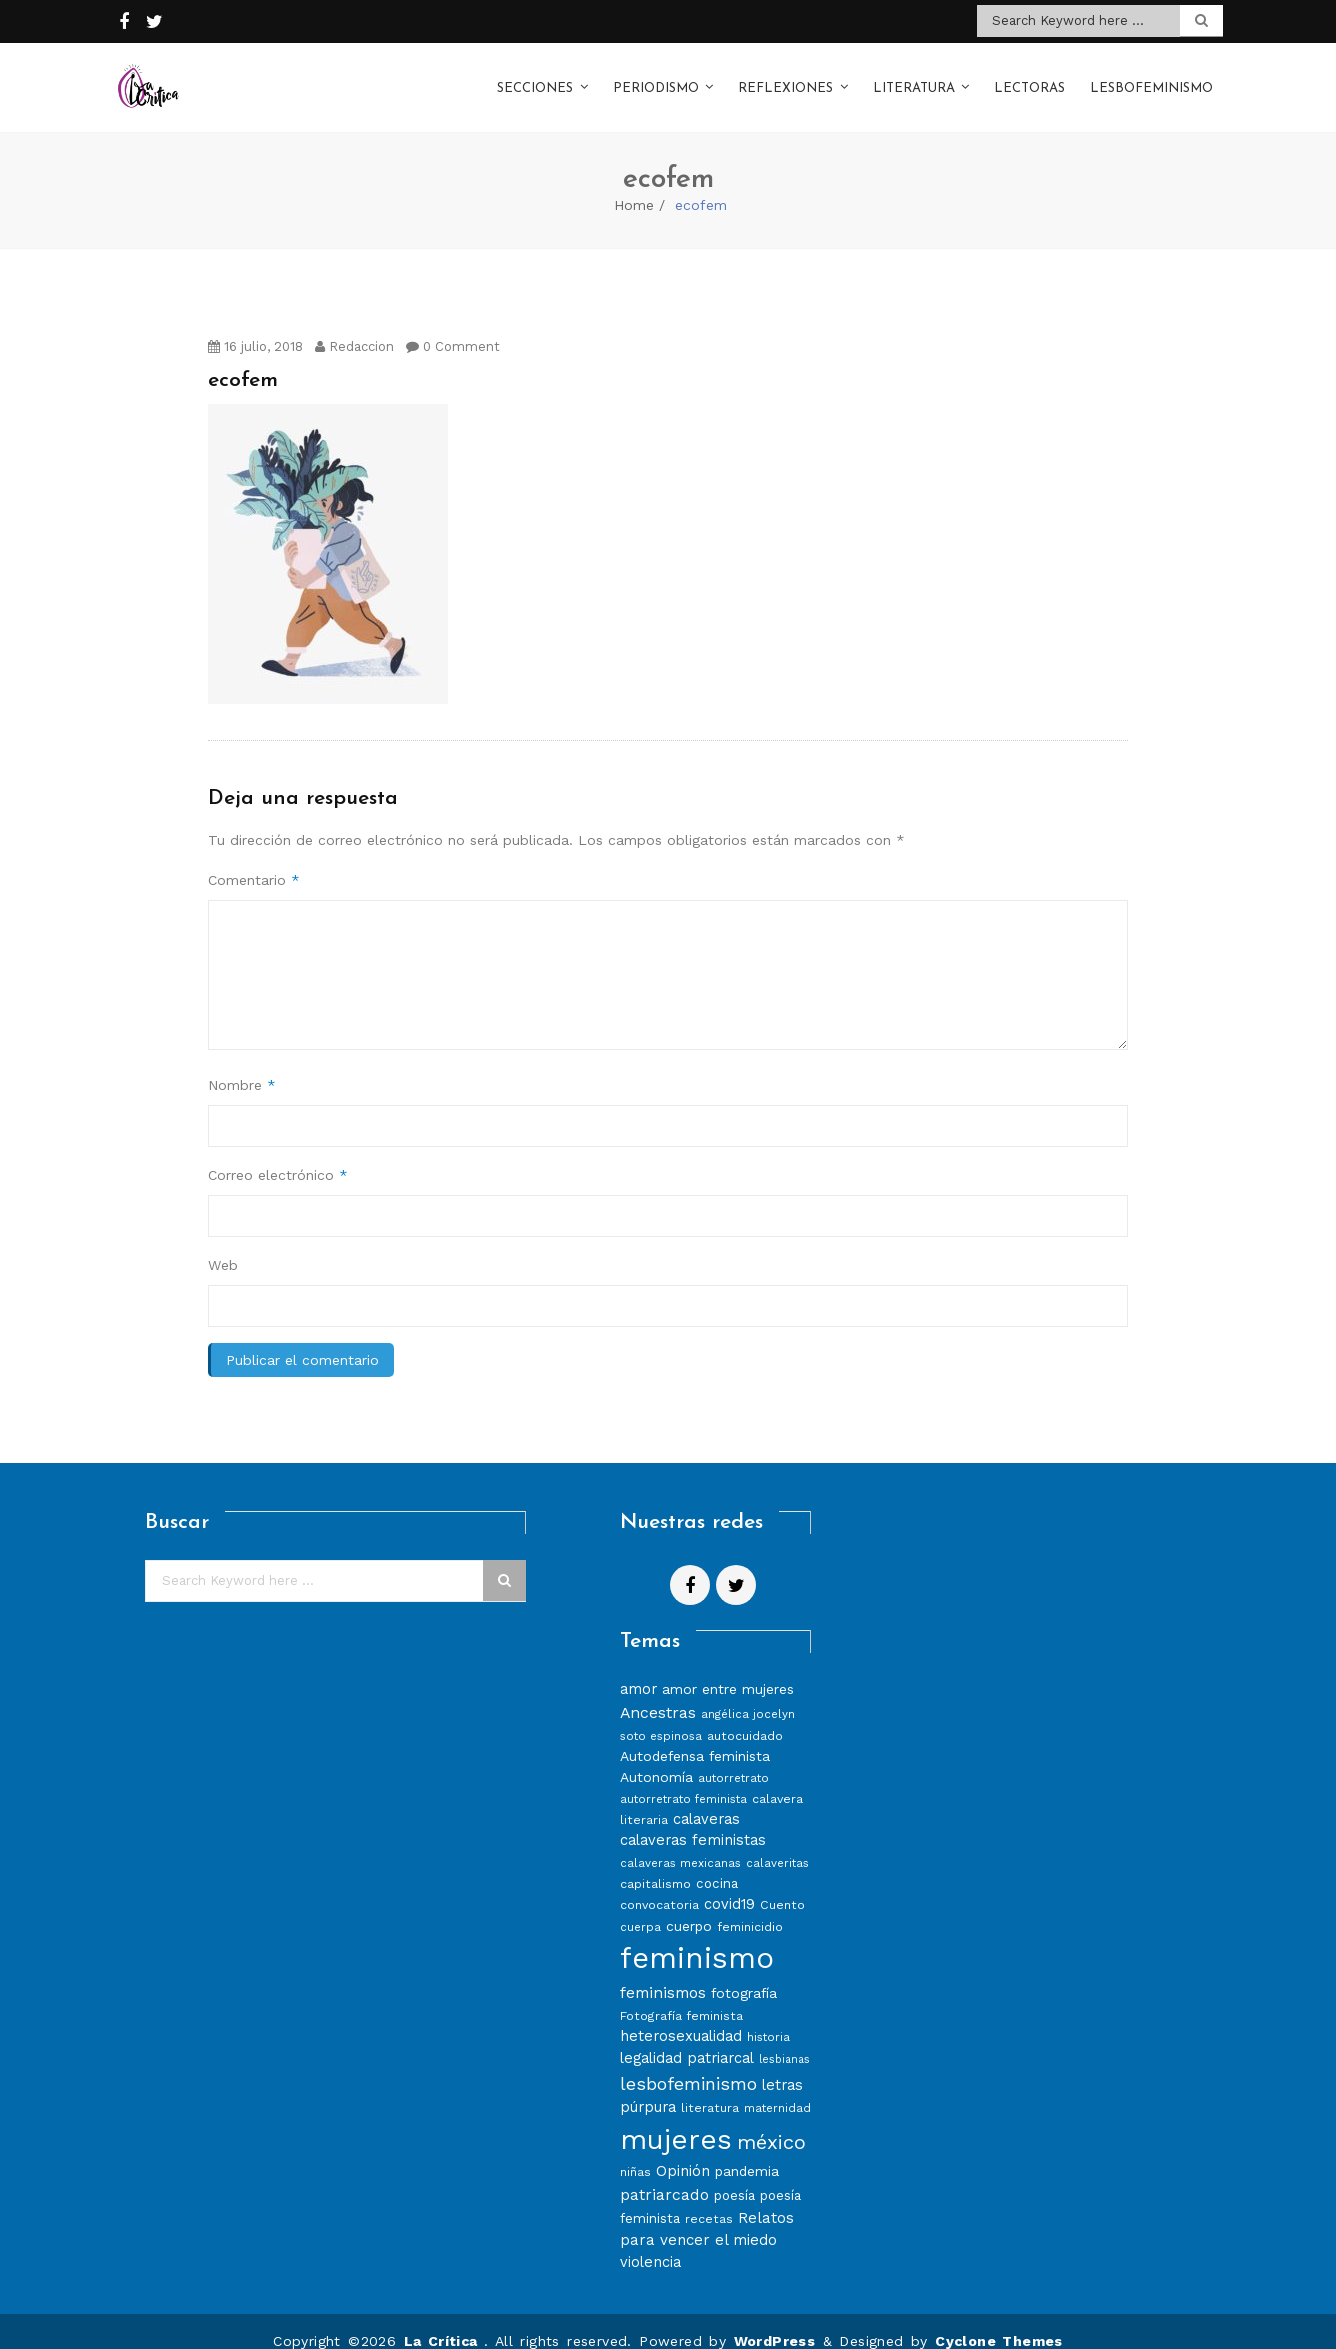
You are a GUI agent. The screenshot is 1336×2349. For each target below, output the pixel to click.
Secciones (535, 78)
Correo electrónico (278, 1155)
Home (634, 185)
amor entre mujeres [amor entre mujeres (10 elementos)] (728, 1669)
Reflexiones (785, 78)
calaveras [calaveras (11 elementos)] (706, 1799)
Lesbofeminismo (1151, 78)
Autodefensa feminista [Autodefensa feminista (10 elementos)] (695, 1736)
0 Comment (453, 326)
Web (223, 1245)
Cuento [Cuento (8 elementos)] (782, 1884)
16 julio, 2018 (255, 326)
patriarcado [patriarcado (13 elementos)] (664, 2174)
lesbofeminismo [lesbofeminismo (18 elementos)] (688, 2063)
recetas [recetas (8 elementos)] (709, 2198)
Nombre (242, 1065)
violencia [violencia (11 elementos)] (650, 2242)
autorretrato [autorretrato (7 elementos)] (733, 1758)
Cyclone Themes (999, 2321)
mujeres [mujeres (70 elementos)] (676, 2119)
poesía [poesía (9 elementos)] (734, 2175)
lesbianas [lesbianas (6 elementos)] (784, 2039)
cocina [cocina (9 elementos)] (717, 1863)
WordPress (775, 2321)
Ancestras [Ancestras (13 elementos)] (658, 1692)
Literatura (914, 78)
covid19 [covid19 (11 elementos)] (729, 1884)
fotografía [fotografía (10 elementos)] (744, 1973)
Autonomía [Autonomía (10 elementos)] (656, 1757)
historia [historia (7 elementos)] (768, 2017)
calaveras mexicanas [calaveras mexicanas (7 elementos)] (680, 1843)
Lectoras (1029, 78)
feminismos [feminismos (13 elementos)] (663, 1972)
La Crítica (444, 2321)
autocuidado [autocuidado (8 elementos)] (745, 1715)
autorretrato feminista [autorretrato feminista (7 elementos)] (683, 1779)
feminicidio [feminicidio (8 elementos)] (750, 1906)
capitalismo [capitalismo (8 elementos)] (655, 1863)
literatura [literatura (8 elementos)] (710, 2087)
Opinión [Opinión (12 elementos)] (683, 2151)
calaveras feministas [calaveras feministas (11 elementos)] (693, 1820)
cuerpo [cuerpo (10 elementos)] (689, 1906)
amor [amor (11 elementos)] (638, 1669)
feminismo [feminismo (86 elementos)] (697, 1938)
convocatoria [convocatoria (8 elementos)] (659, 1884)
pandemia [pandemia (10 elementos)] (747, 2151)
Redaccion (354, 326)
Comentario (254, 860)
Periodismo (656, 78)
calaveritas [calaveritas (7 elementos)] (777, 1843)
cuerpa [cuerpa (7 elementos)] (640, 1907)
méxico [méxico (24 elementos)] (771, 2122)
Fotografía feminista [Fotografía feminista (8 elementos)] (681, 1995)
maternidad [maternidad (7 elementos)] (777, 2088)
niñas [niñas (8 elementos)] (635, 2151)
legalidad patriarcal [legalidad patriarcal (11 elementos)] (687, 2038)
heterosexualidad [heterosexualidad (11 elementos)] (681, 2016)
